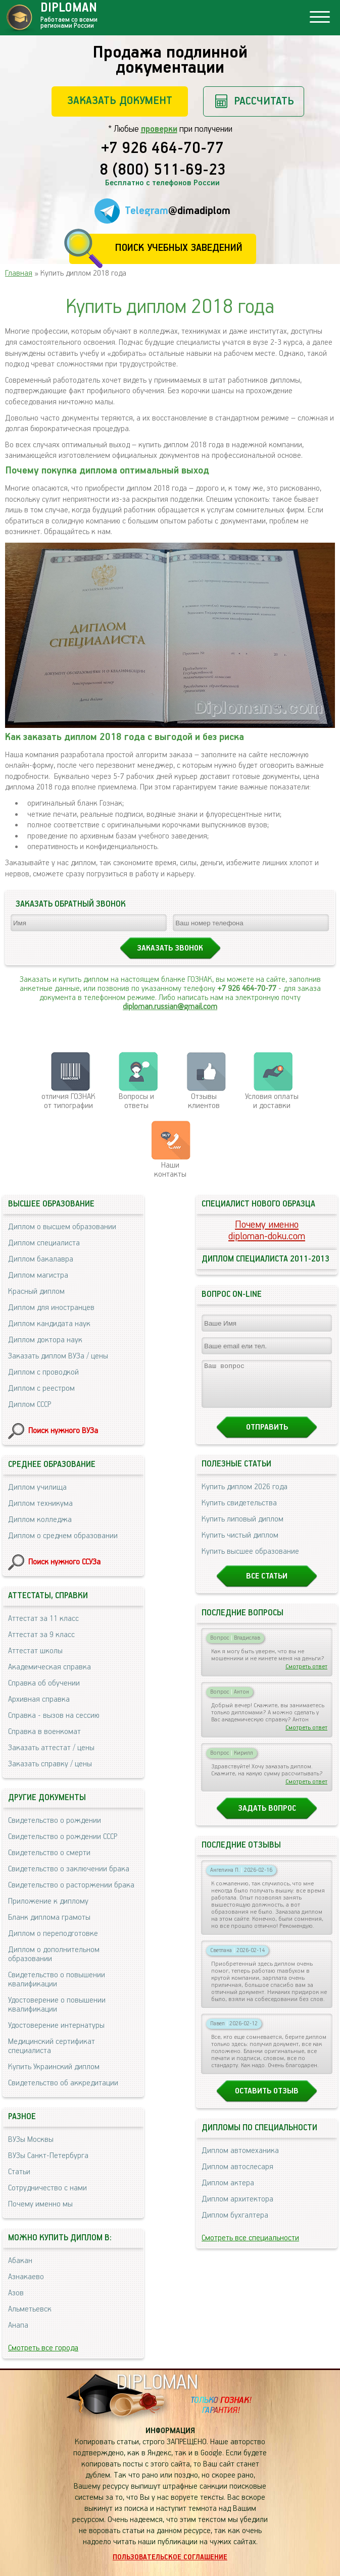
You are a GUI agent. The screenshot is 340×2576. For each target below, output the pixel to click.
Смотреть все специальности (250, 2247)
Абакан (20, 2261)
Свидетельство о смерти (49, 1853)
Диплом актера (228, 2192)
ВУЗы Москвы (31, 2139)
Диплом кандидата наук (49, 1324)
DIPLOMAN (157, 2383)
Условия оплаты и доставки (272, 1101)
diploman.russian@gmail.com (170, 1007)
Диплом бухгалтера (235, 2224)
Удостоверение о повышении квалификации (57, 2004)
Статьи (19, 2172)
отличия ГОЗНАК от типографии (68, 1101)
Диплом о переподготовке (53, 1933)
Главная (18, 273)
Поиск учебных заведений (178, 248)
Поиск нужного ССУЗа (64, 1562)
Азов (16, 2293)
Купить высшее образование (250, 1560)
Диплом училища (37, 1487)
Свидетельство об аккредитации (63, 2083)
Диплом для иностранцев (51, 1307)
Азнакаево (26, 2277)
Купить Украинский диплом (54, 2067)
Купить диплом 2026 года (244, 1496)
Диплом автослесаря (237, 2176)
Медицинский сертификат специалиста (51, 2046)
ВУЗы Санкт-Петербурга (48, 2156)
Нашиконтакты (170, 1170)
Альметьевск (30, 2309)
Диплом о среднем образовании (63, 1536)
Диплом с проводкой (43, 1372)
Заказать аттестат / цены (51, 1748)
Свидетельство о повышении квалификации (56, 1979)
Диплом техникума (40, 1503)
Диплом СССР (29, 1404)
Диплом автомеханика (240, 2160)
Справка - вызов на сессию (54, 1715)
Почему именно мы (40, 2204)
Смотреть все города (43, 2348)
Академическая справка (49, 1667)
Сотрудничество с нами (47, 2188)
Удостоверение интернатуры (56, 2025)
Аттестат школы (35, 1651)
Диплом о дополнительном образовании (54, 1954)
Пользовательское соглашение (170, 2557)
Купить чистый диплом (240, 1544)
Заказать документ (119, 100)
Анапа (18, 2325)
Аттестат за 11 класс (43, 1618)
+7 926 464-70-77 (162, 148)
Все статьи (266, 1585)
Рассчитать (264, 101)
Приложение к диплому (48, 1901)
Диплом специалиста (44, 1243)
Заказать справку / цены (50, 1764)
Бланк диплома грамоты (49, 1917)
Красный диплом (36, 1291)
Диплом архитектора (237, 2208)
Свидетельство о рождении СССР (62, 1837)
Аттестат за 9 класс (41, 1635)
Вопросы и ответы (136, 1101)
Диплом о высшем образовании (62, 1227)
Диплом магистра (38, 1275)
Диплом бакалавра (40, 1259)
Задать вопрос (267, 1817)
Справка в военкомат (44, 1732)
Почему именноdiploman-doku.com (266, 1230)
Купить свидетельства (239, 1512)
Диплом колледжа (40, 1519)
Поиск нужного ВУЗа (63, 1431)
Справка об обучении (44, 1683)
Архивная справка (39, 1699)
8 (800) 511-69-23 (163, 170)
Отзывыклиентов (204, 1101)
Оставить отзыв (267, 2100)
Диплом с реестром (41, 1388)
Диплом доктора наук (45, 1340)
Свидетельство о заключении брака (68, 1869)
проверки (159, 129)
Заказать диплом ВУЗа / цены (58, 1356)
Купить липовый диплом (242, 1528)
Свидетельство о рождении (54, 1820)
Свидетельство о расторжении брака (71, 1885)
